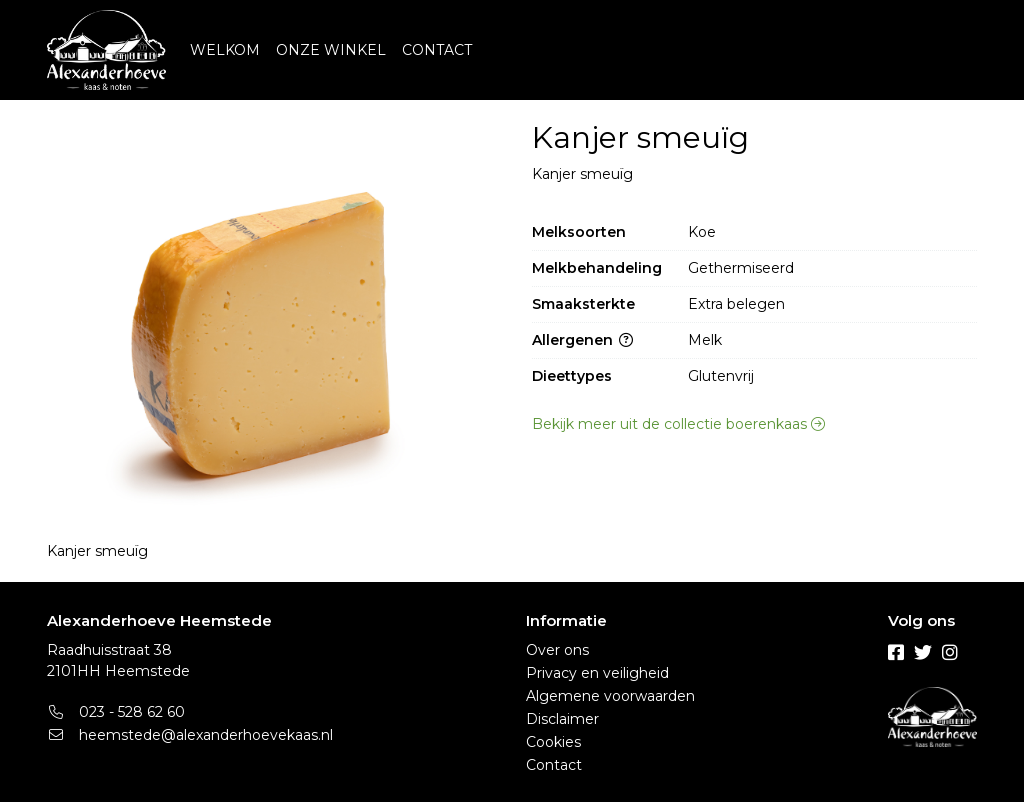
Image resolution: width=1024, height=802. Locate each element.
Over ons (557, 650)
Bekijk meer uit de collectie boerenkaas (678, 424)
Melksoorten (579, 232)
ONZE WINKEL (331, 50)
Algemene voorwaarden (610, 696)
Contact (554, 765)
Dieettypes (572, 376)
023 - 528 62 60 (116, 712)
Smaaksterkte (583, 304)
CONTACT (437, 50)
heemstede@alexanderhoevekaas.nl (190, 735)
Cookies (553, 742)
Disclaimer (562, 719)
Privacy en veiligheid (597, 673)
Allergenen (582, 340)
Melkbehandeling (597, 268)
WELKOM (225, 50)
